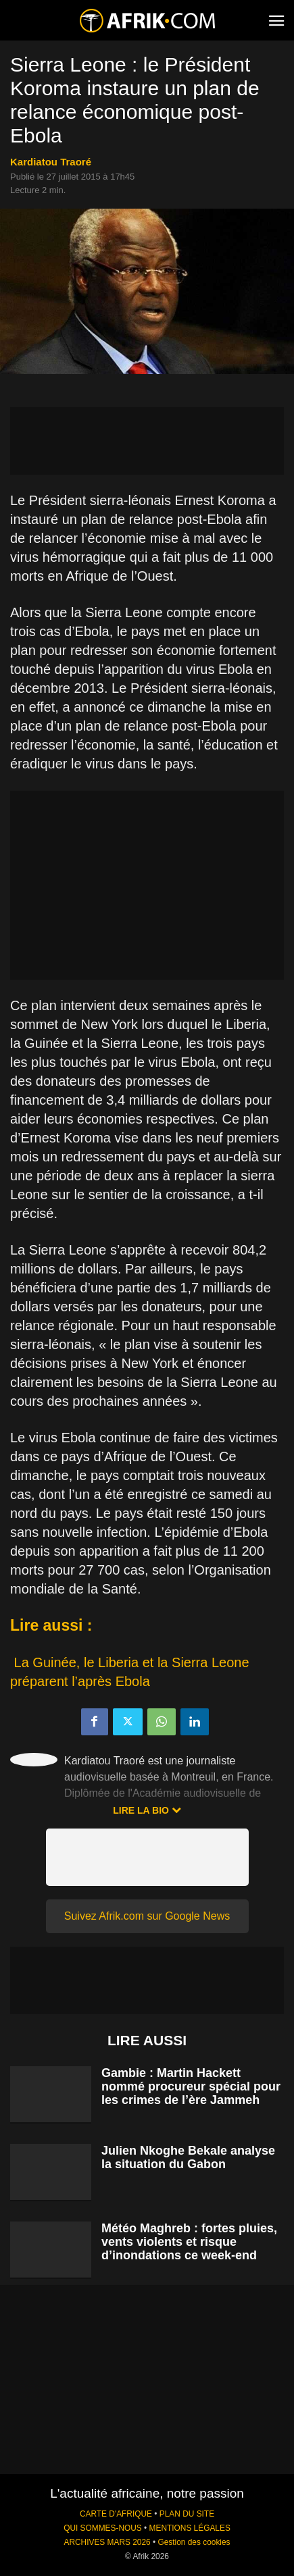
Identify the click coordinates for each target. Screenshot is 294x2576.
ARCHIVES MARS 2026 (107, 2542)
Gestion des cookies (193, 2542)
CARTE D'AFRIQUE (116, 2514)
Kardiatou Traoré (50, 161)
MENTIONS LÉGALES (189, 2528)
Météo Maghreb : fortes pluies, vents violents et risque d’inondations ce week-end (189, 2242)
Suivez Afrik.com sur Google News (147, 1916)
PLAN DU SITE (187, 2514)
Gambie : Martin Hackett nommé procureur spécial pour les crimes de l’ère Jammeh (190, 2086)
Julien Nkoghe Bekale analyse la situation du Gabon (188, 2157)
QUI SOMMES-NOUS (103, 2528)
